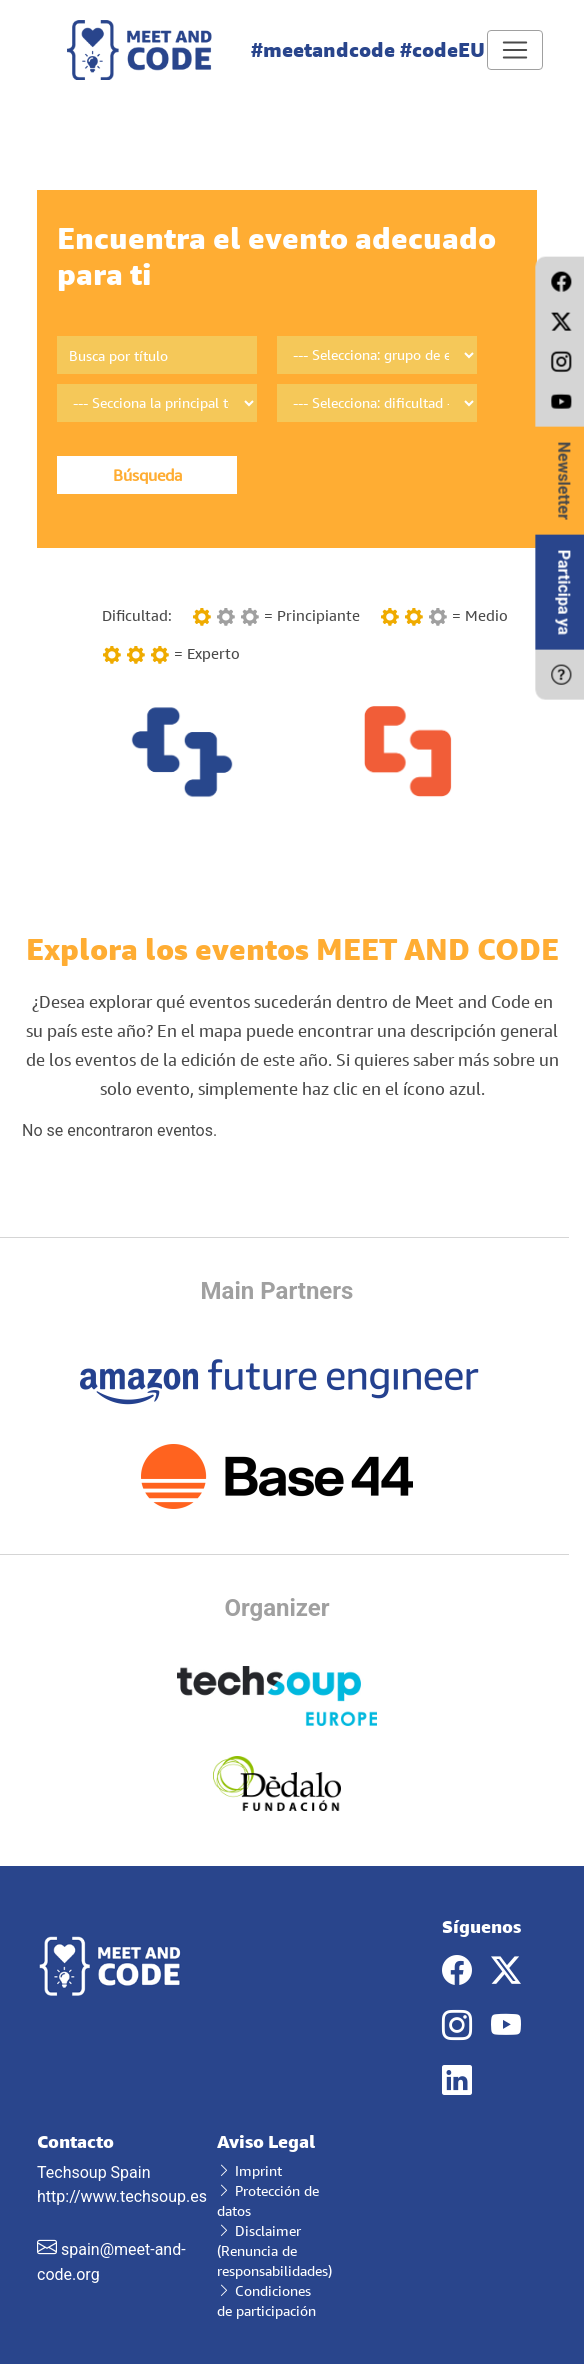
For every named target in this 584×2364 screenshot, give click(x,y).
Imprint (249, 2170)
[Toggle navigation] (515, 50)
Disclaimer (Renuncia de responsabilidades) (274, 2250)
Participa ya (563, 592)
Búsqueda (147, 475)
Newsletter (563, 481)
